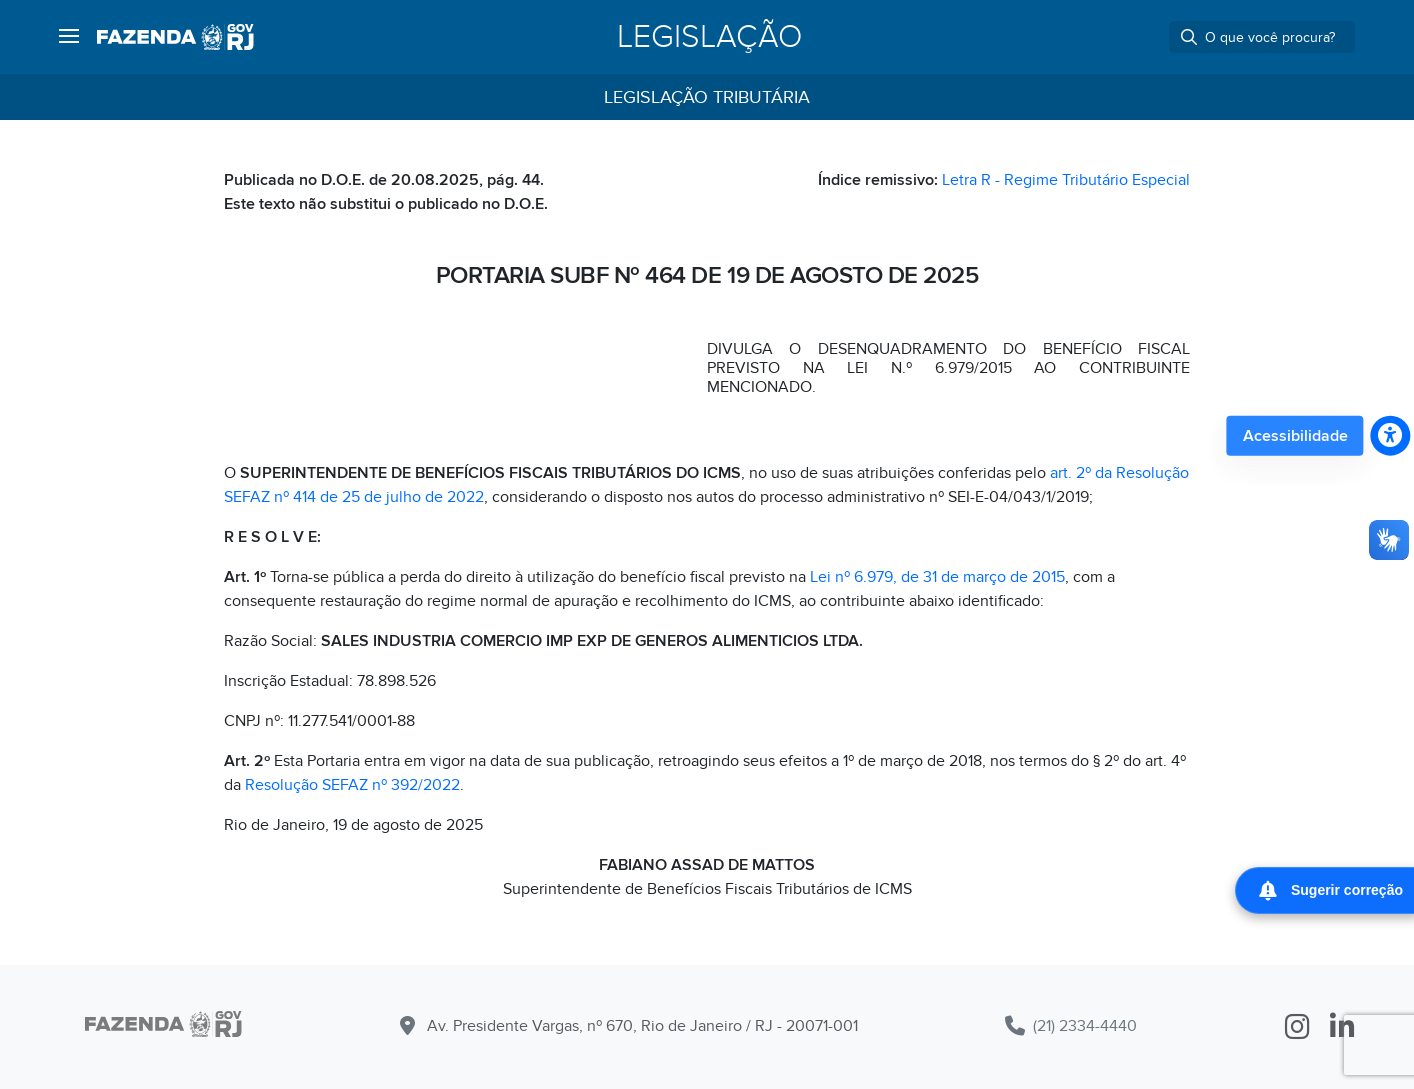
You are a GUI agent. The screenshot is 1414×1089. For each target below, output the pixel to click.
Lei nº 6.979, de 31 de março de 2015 (937, 577)
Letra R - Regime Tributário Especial (1066, 180)
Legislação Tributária (707, 97)
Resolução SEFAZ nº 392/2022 (352, 785)
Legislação (709, 37)
